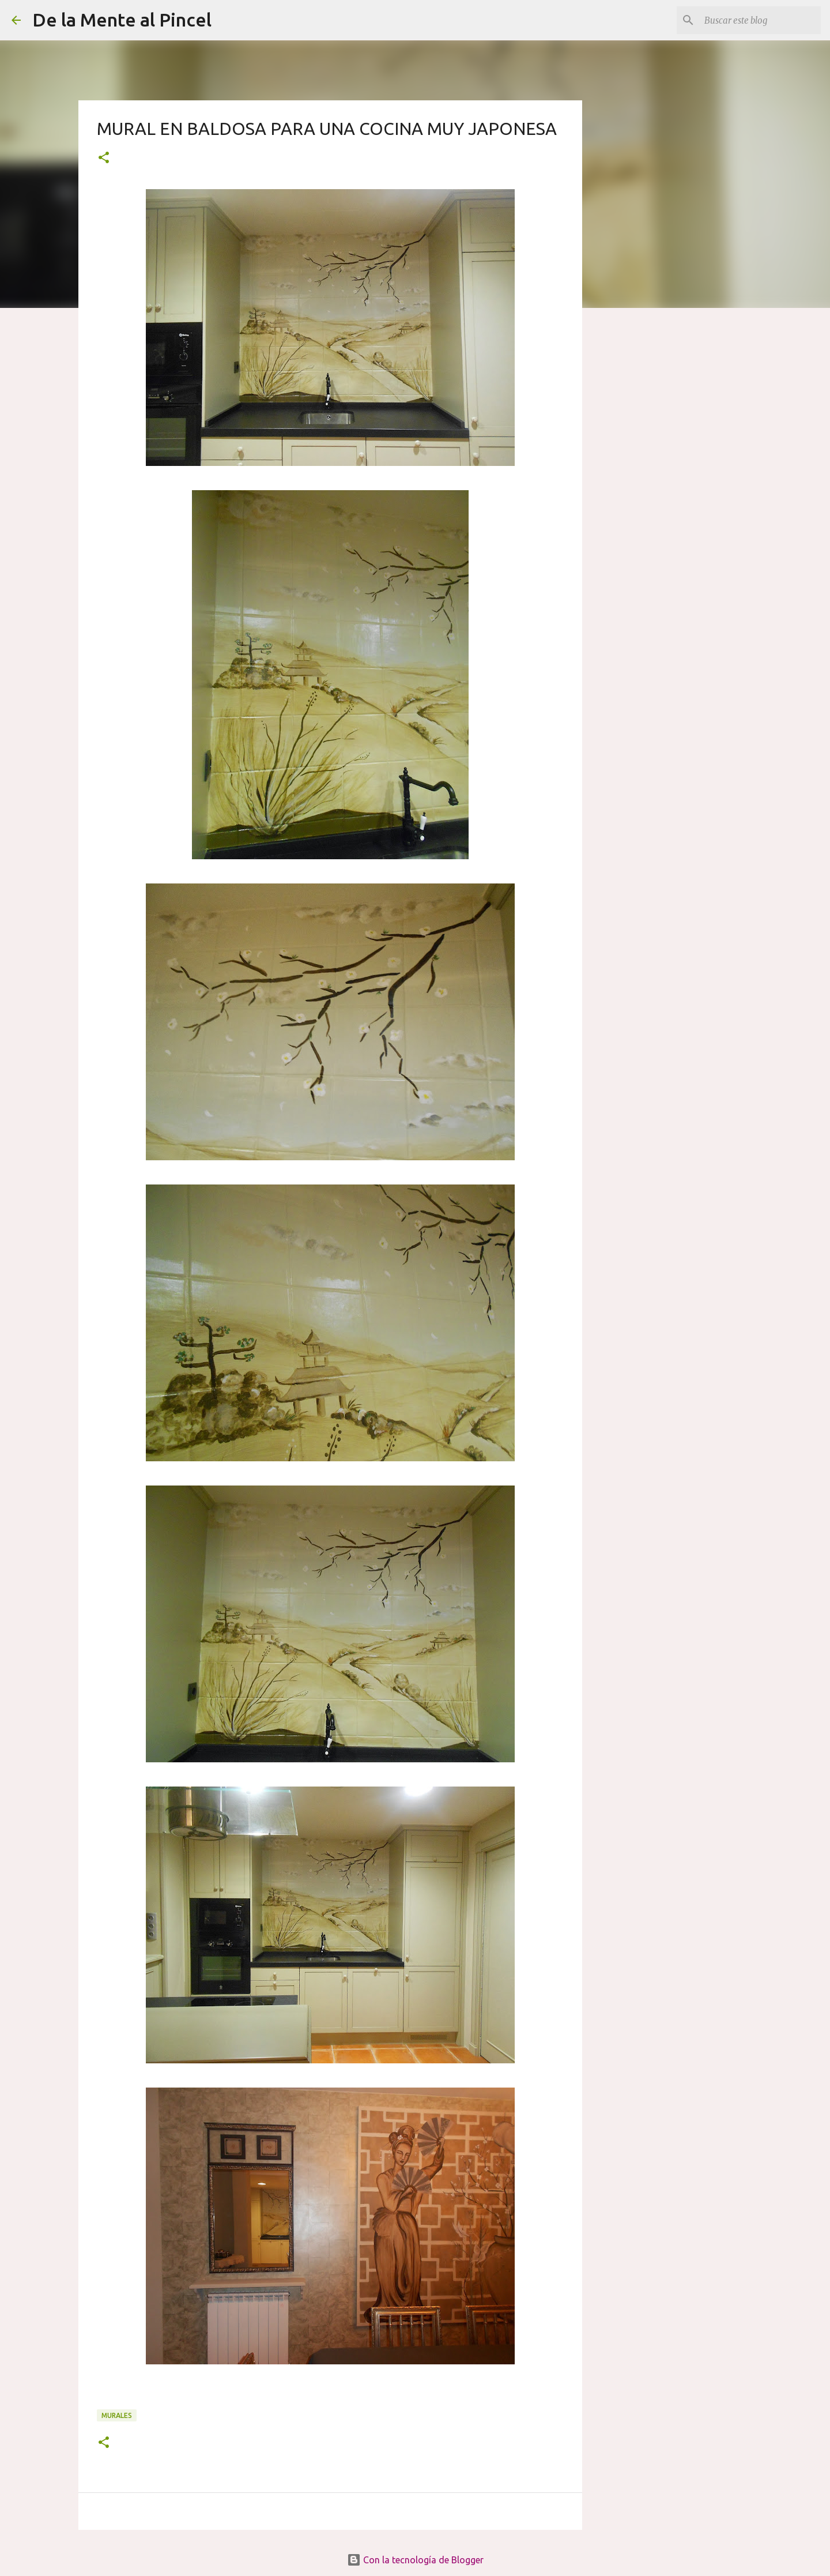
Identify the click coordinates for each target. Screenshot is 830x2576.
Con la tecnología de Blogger (415, 2560)
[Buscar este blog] (760, 20)
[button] (104, 158)
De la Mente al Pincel (122, 19)
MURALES (116, 2415)
